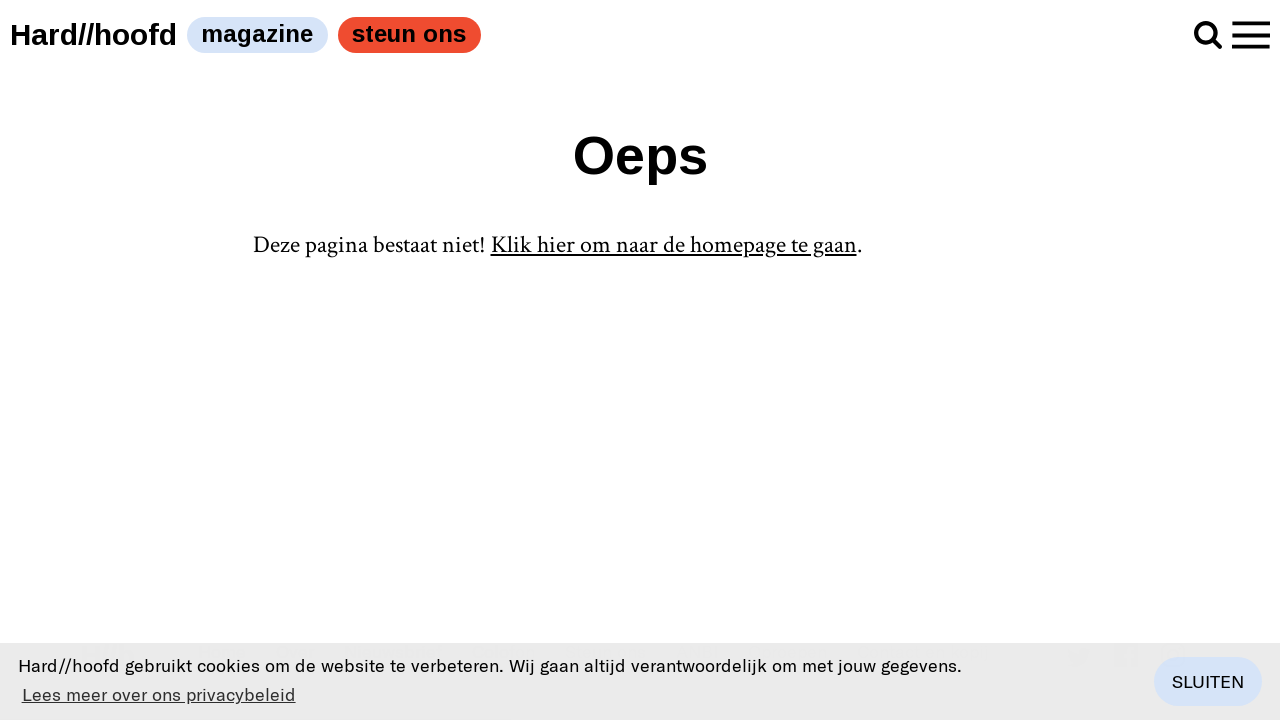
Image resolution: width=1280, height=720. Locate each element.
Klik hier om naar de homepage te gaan (674, 244)
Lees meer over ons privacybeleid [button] (159, 694)
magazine (257, 33)
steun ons (409, 33)
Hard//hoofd (93, 34)
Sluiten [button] (1208, 681)
